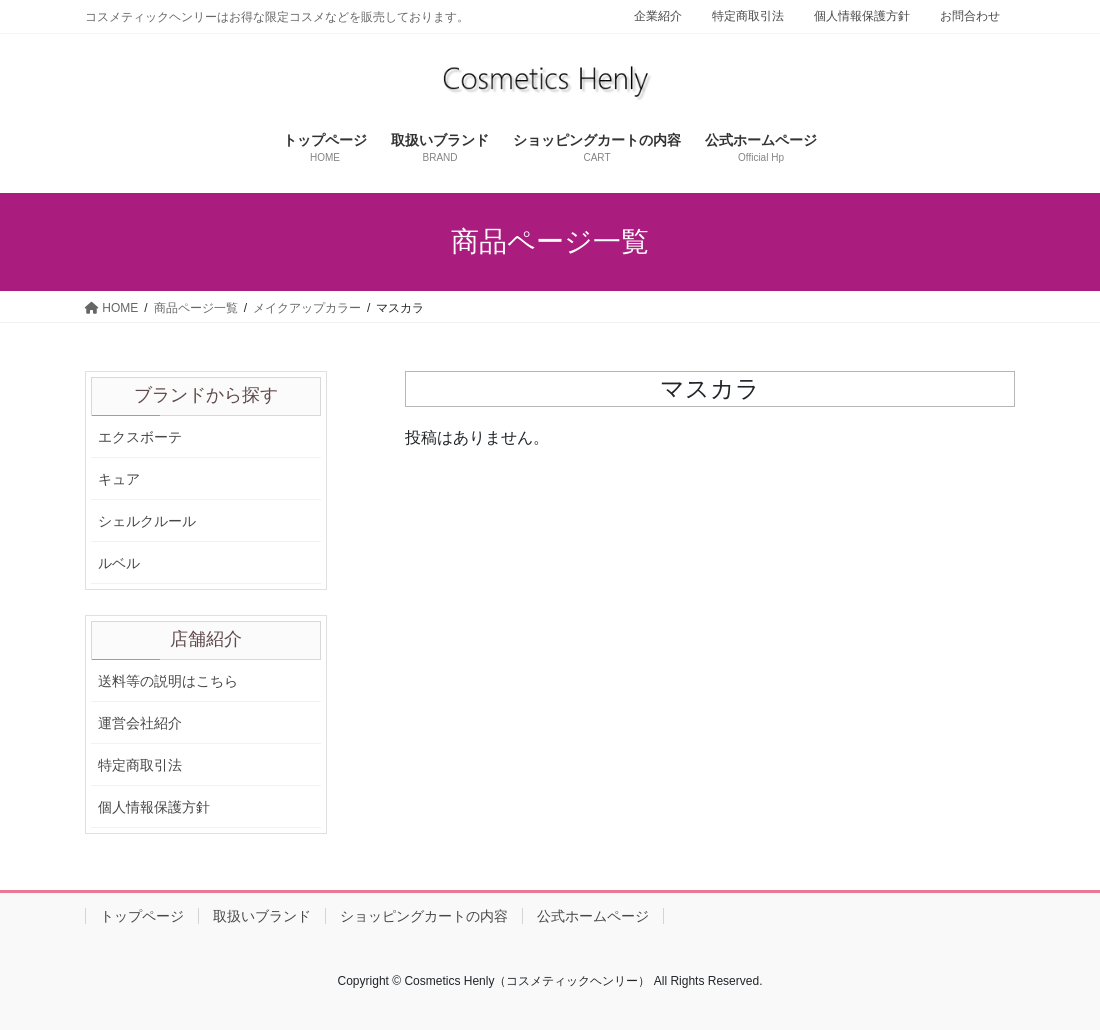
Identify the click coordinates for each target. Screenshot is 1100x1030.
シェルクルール (147, 521)
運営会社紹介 (140, 723)
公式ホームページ (593, 916)
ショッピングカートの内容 (424, 916)
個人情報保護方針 (862, 16)
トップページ (142, 916)
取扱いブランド (262, 916)
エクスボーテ (140, 437)
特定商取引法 (748, 16)
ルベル (119, 563)
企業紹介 (658, 16)
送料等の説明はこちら (168, 681)
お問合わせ (970, 16)
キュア (119, 479)
